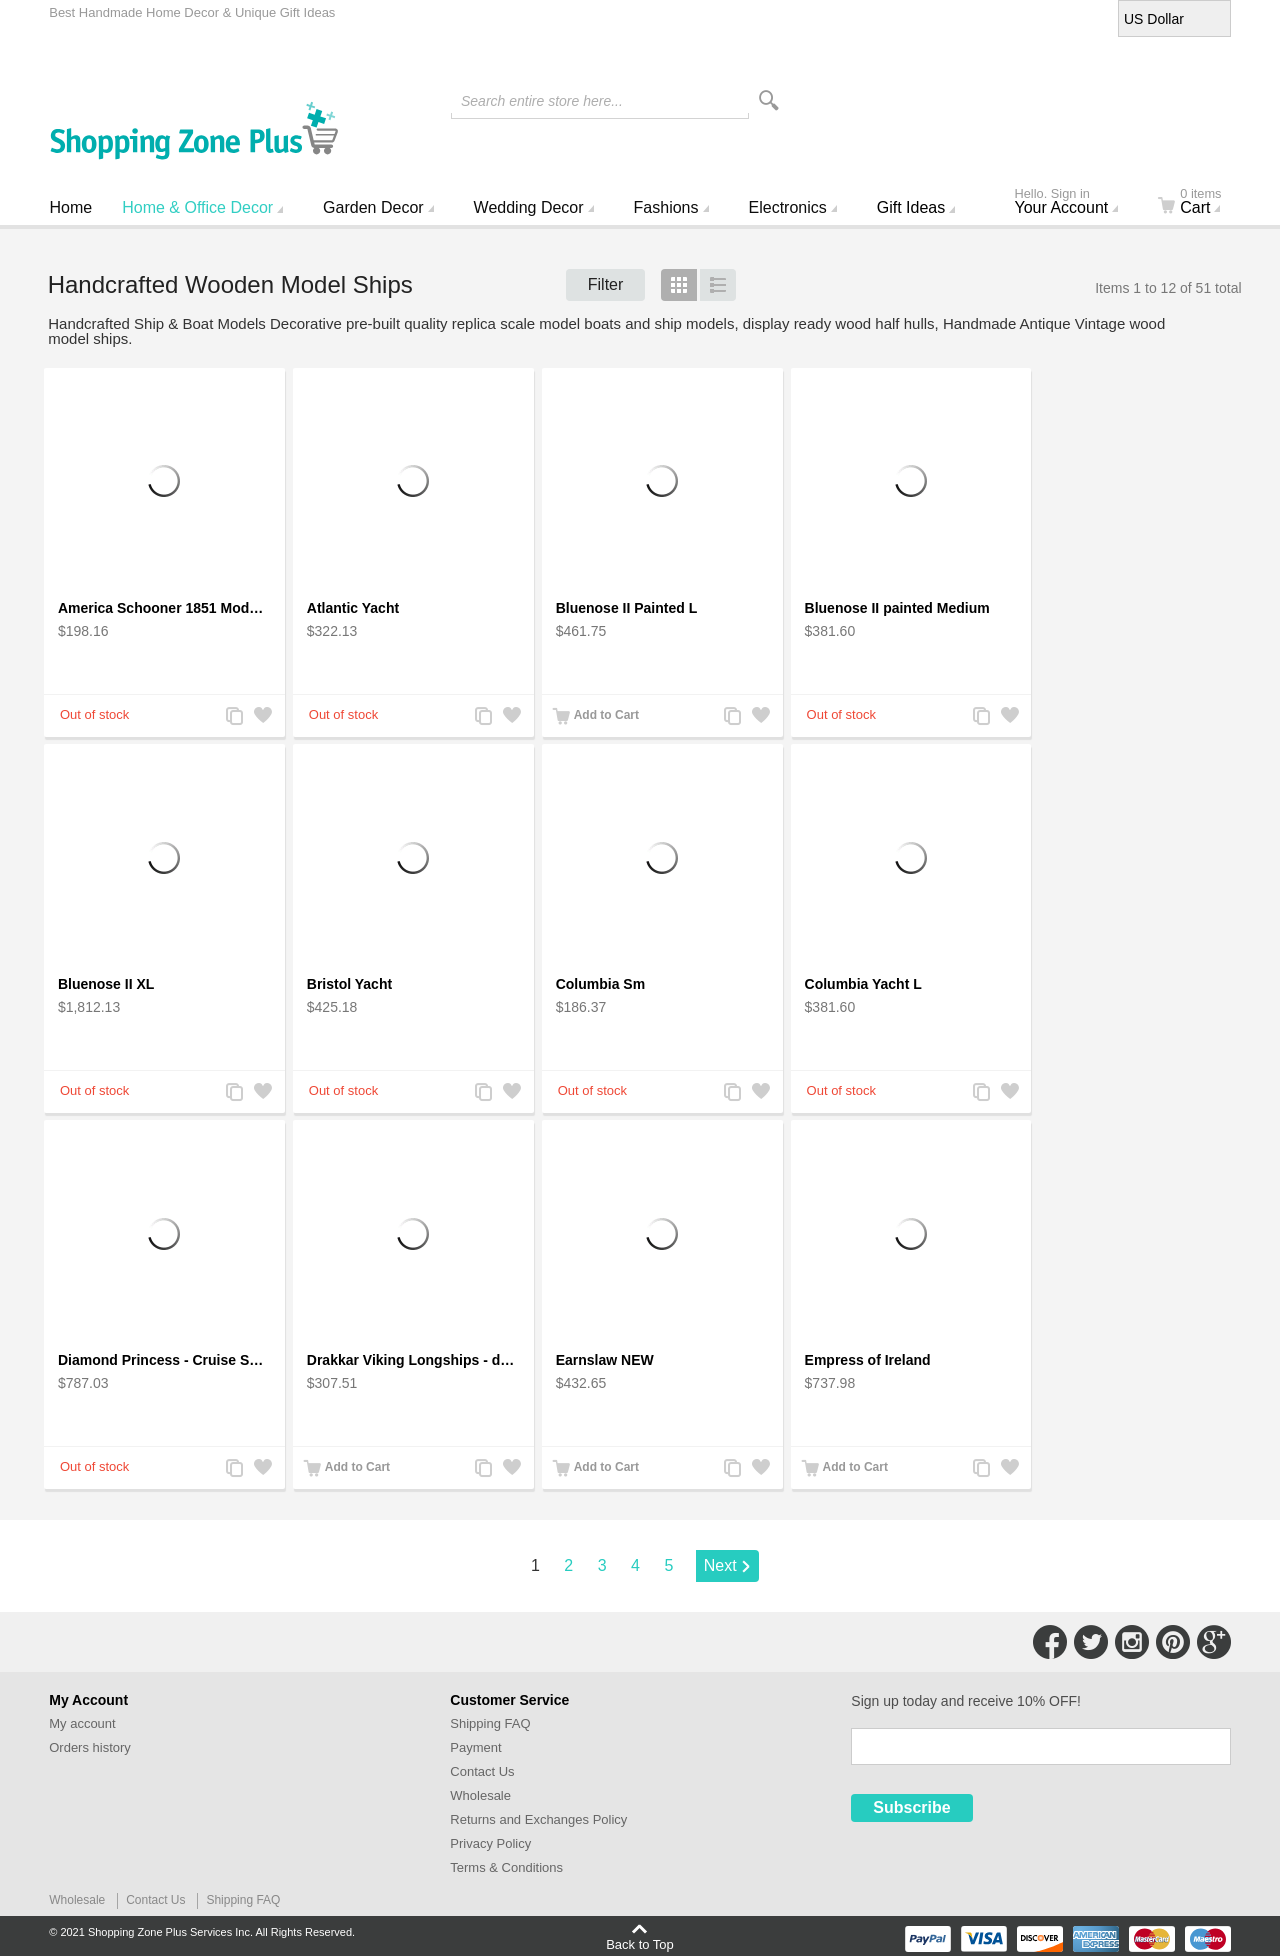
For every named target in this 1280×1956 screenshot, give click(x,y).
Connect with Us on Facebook (1050, 1642)
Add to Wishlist (262, 717)
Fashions (666, 207)
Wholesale (480, 1795)
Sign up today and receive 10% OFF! (966, 1701)
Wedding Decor (529, 207)
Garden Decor (373, 207)
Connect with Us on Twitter (1091, 1642)
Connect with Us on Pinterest (1173, 1642)
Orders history (90, 1747)
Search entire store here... (542, 101)
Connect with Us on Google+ (1214, 1642)
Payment (475, 1747)
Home (71, 207)
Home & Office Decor (197, 207)
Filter (606, 284)
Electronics (788, 207)
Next (720, 1565)
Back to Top (640, 1944)
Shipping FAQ (490, 1723)
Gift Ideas (911, 207)
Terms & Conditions (506, 1867)
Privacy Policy (490, 1843)
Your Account (1075, 203)
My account (82, 1723)
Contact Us (482, 1771)
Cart (1201, 203)
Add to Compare (234, 717)
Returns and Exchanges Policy (538, 1819)
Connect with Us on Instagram (1132, 1642)
